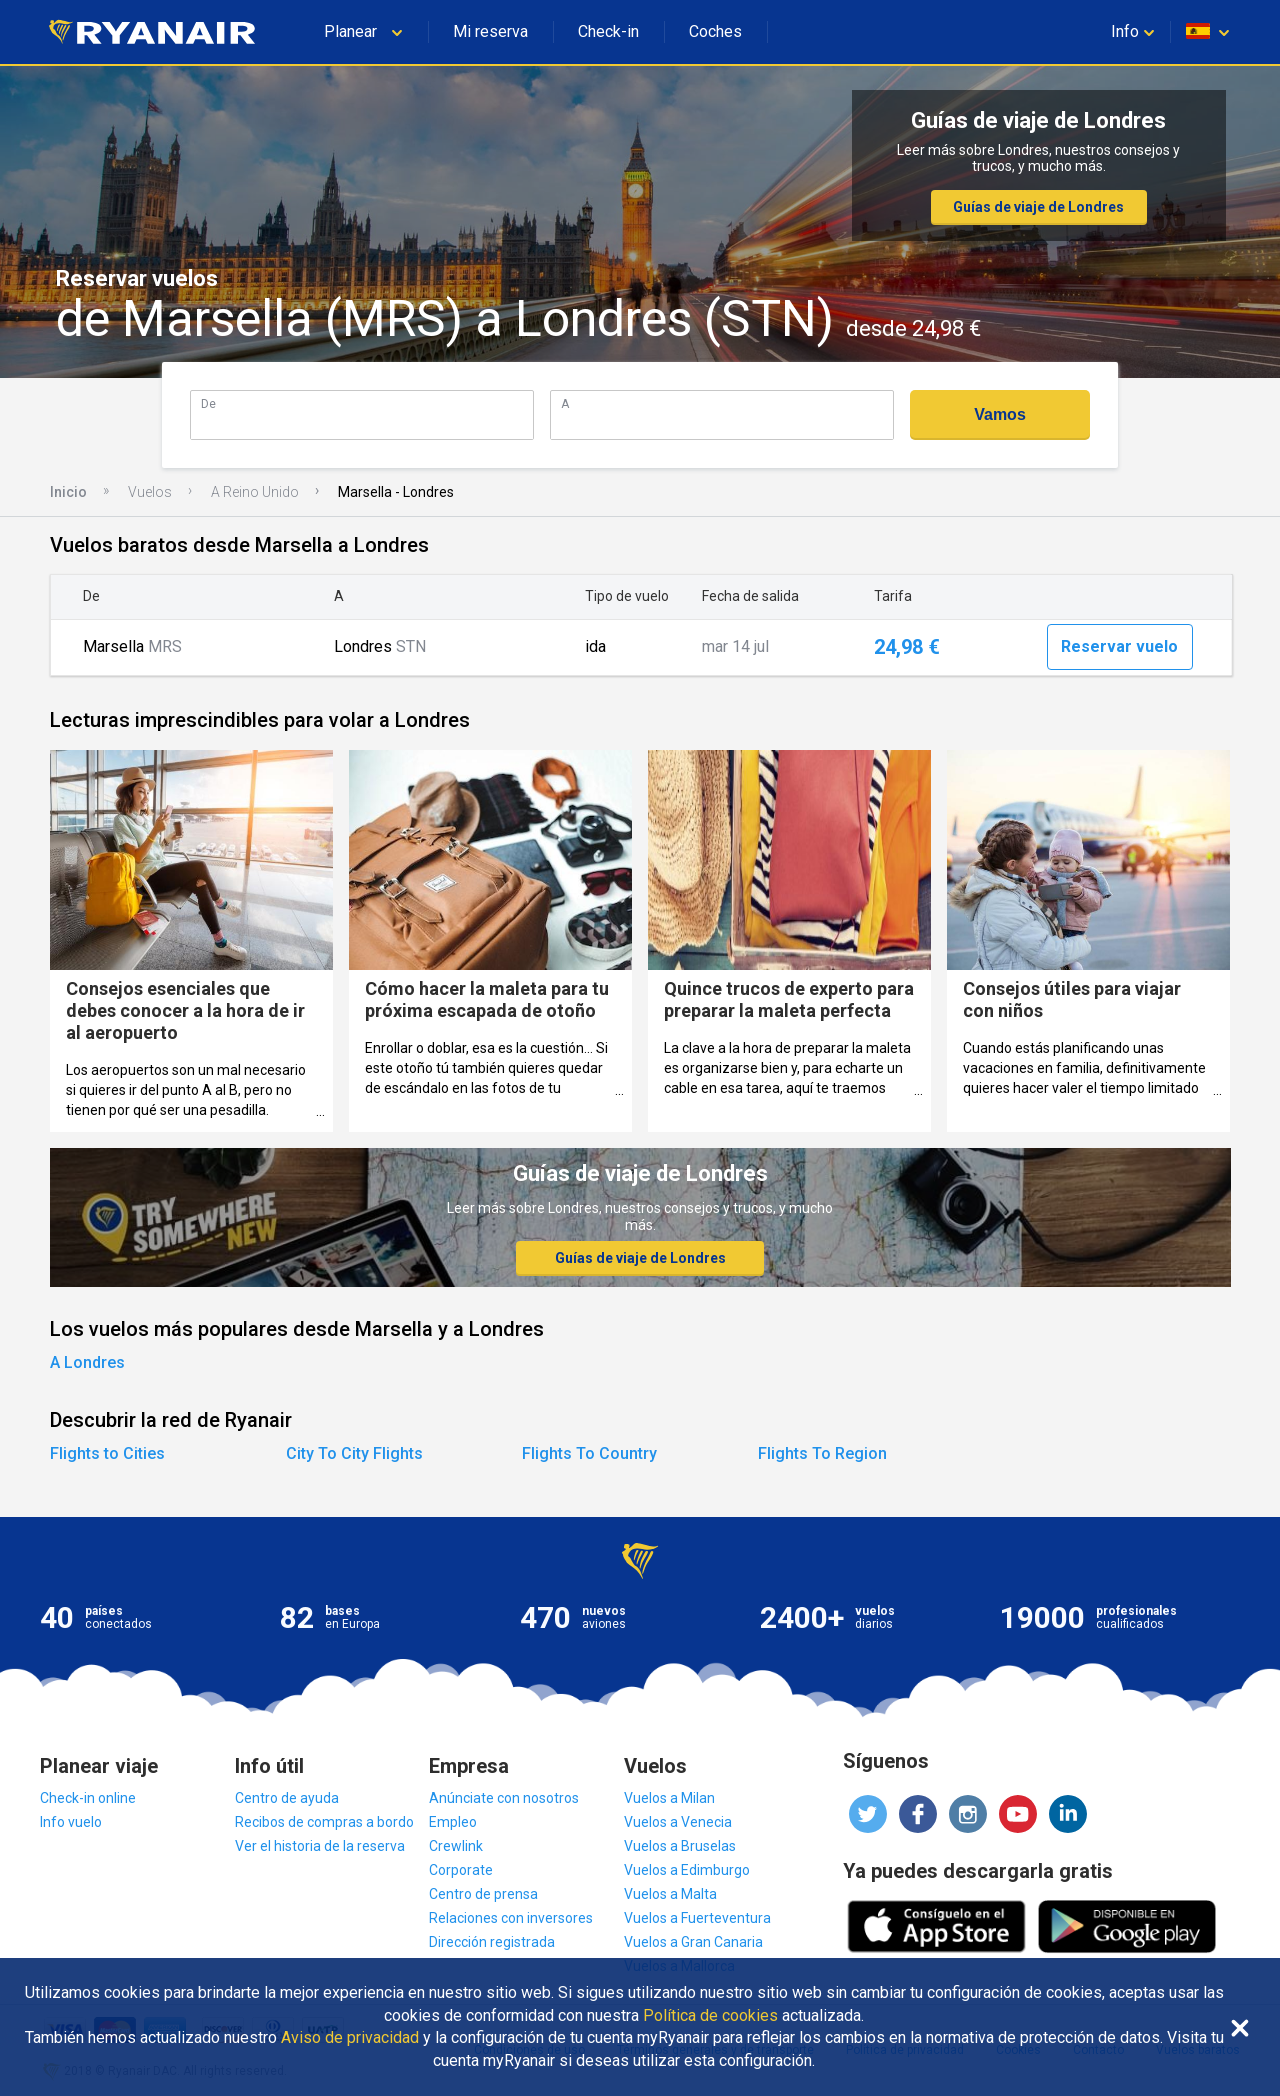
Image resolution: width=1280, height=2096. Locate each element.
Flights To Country (589, 1453)
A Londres (87, 1362)
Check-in (608, 31)
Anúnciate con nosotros (504, 1798)
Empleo (453, 1822)
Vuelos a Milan (669, 1798)
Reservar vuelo (1119, 646)
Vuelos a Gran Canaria (693, 1942)
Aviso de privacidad (350, 2038)
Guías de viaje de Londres (1038, 207)
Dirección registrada (492, 1942)
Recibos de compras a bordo (324, 1822)
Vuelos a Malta (670, 1894)
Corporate (461, 1870)
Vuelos (150, 492)
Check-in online (88, 1798)
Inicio (68, 492)
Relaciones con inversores (511, 1918)
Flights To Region (822, 1453)
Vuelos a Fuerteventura (697, 1918)
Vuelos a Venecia (678, 1822)
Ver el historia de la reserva (320, 1846)
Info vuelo (71, 1822)
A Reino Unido (255, 492)
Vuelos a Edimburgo (687, 1870)
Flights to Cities (107, 1453)
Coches (715, 31)
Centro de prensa (483, 1894)
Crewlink (456, 1846)
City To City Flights (354, 1453)
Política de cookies (710, 2016)
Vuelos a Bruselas (680, 1846)
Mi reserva (490, 31)
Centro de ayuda (287, 1798)
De (208, 403)
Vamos (1000, 414)
